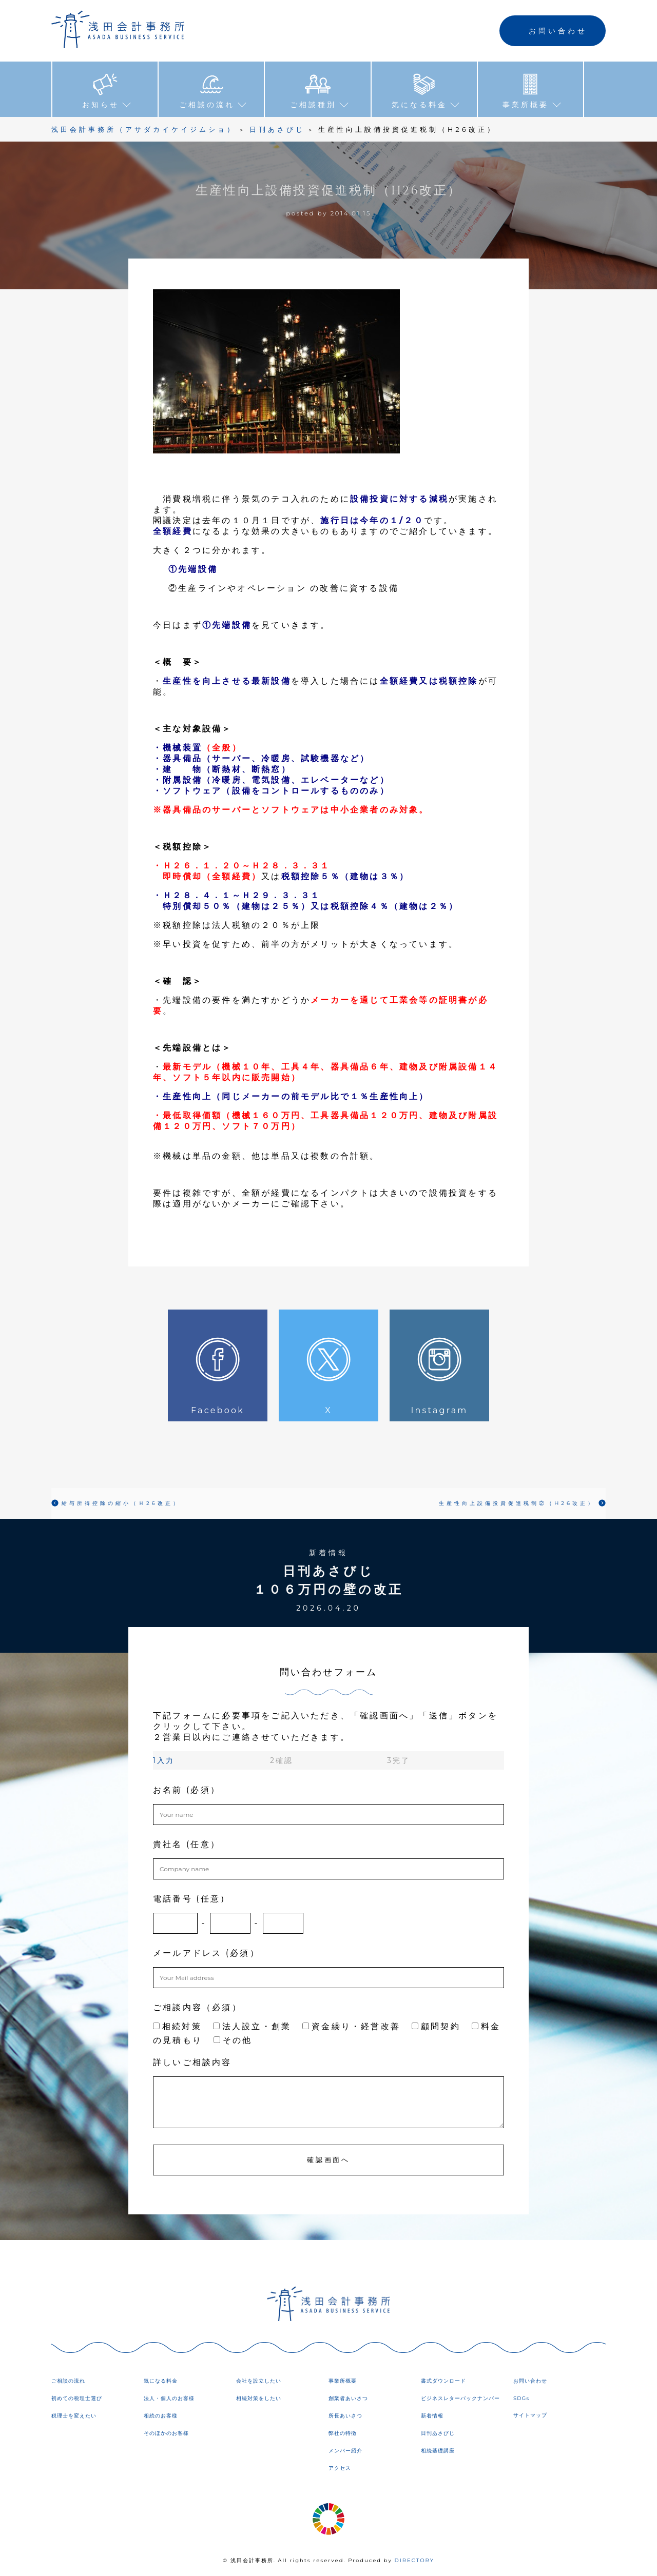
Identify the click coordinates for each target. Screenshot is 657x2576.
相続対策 (177, 2026)
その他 (233, 2040)
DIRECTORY (414, 2560)
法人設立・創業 (252, 2026)
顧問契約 (436, 2026)
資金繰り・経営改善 (351, 2026)
